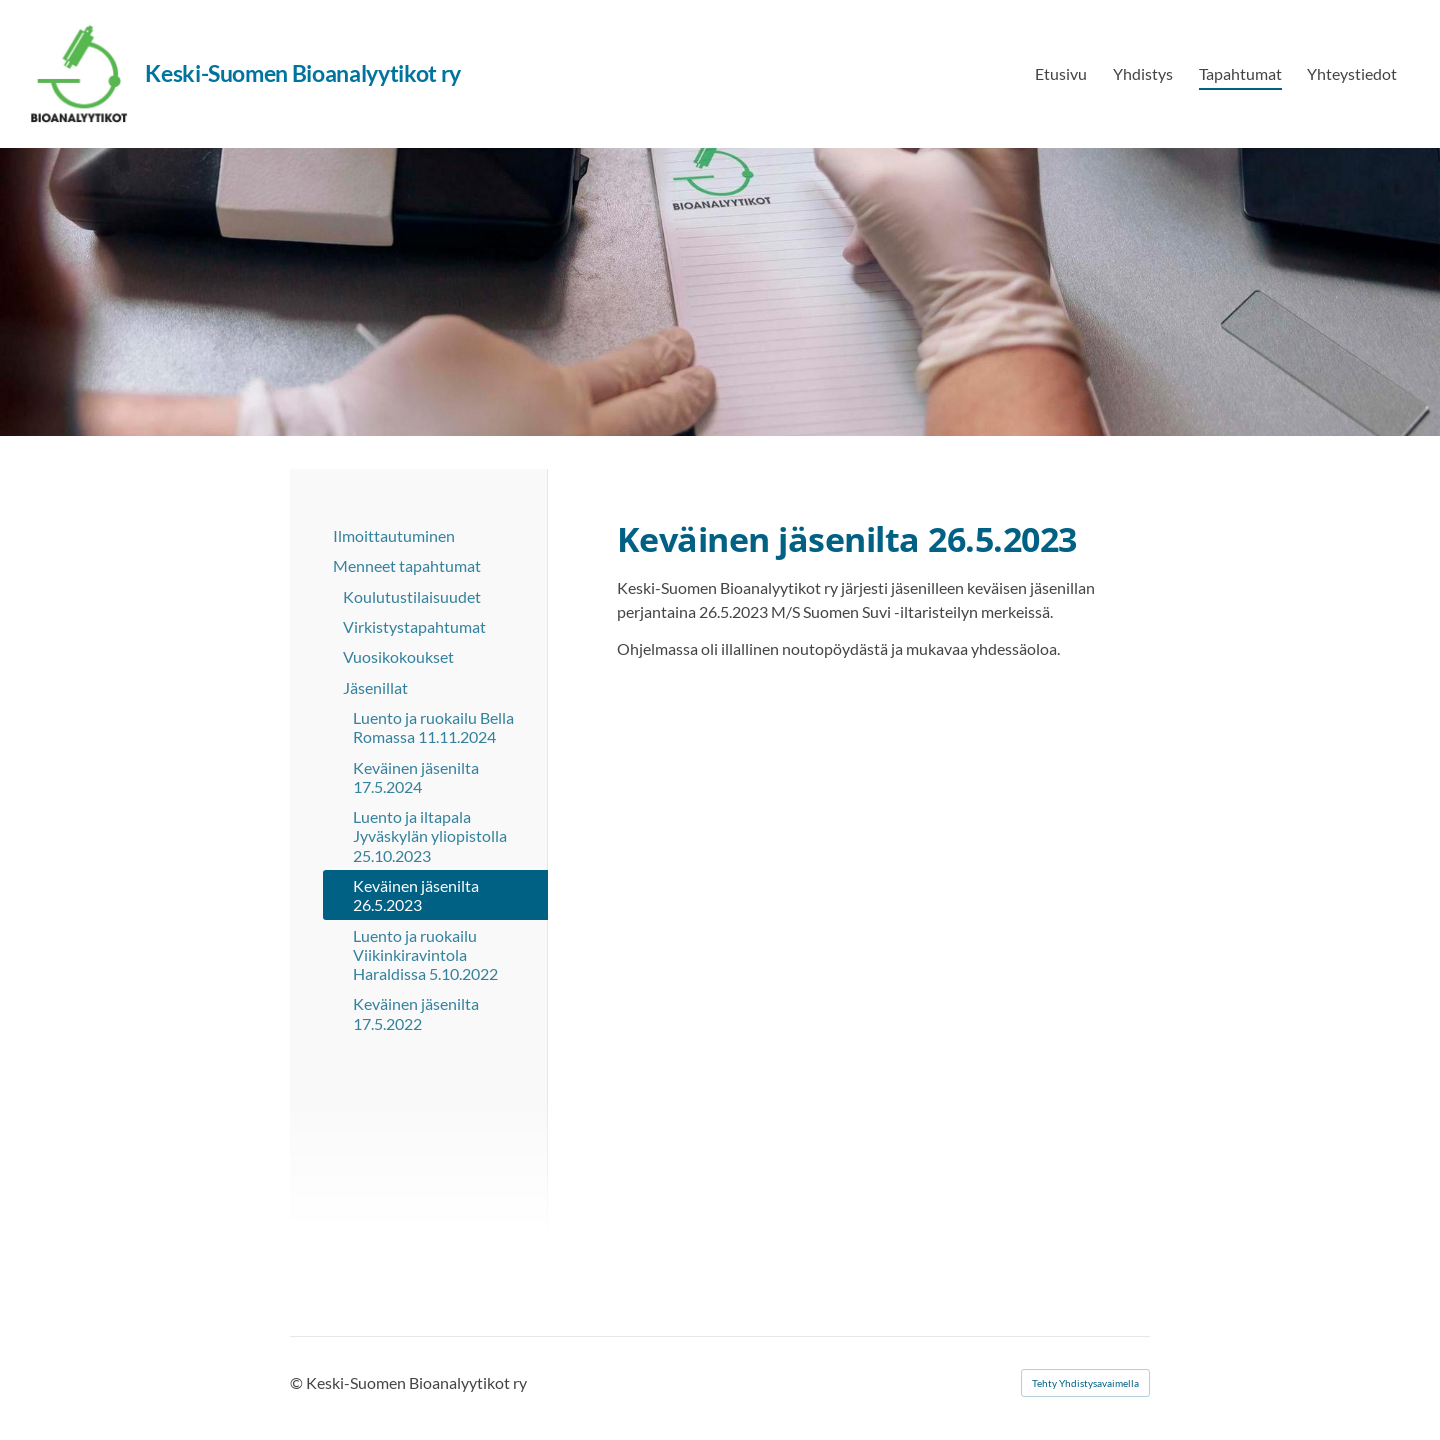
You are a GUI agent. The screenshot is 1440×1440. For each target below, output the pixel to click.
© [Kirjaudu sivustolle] (298, 1382)
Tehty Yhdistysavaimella (1085, 1383)
